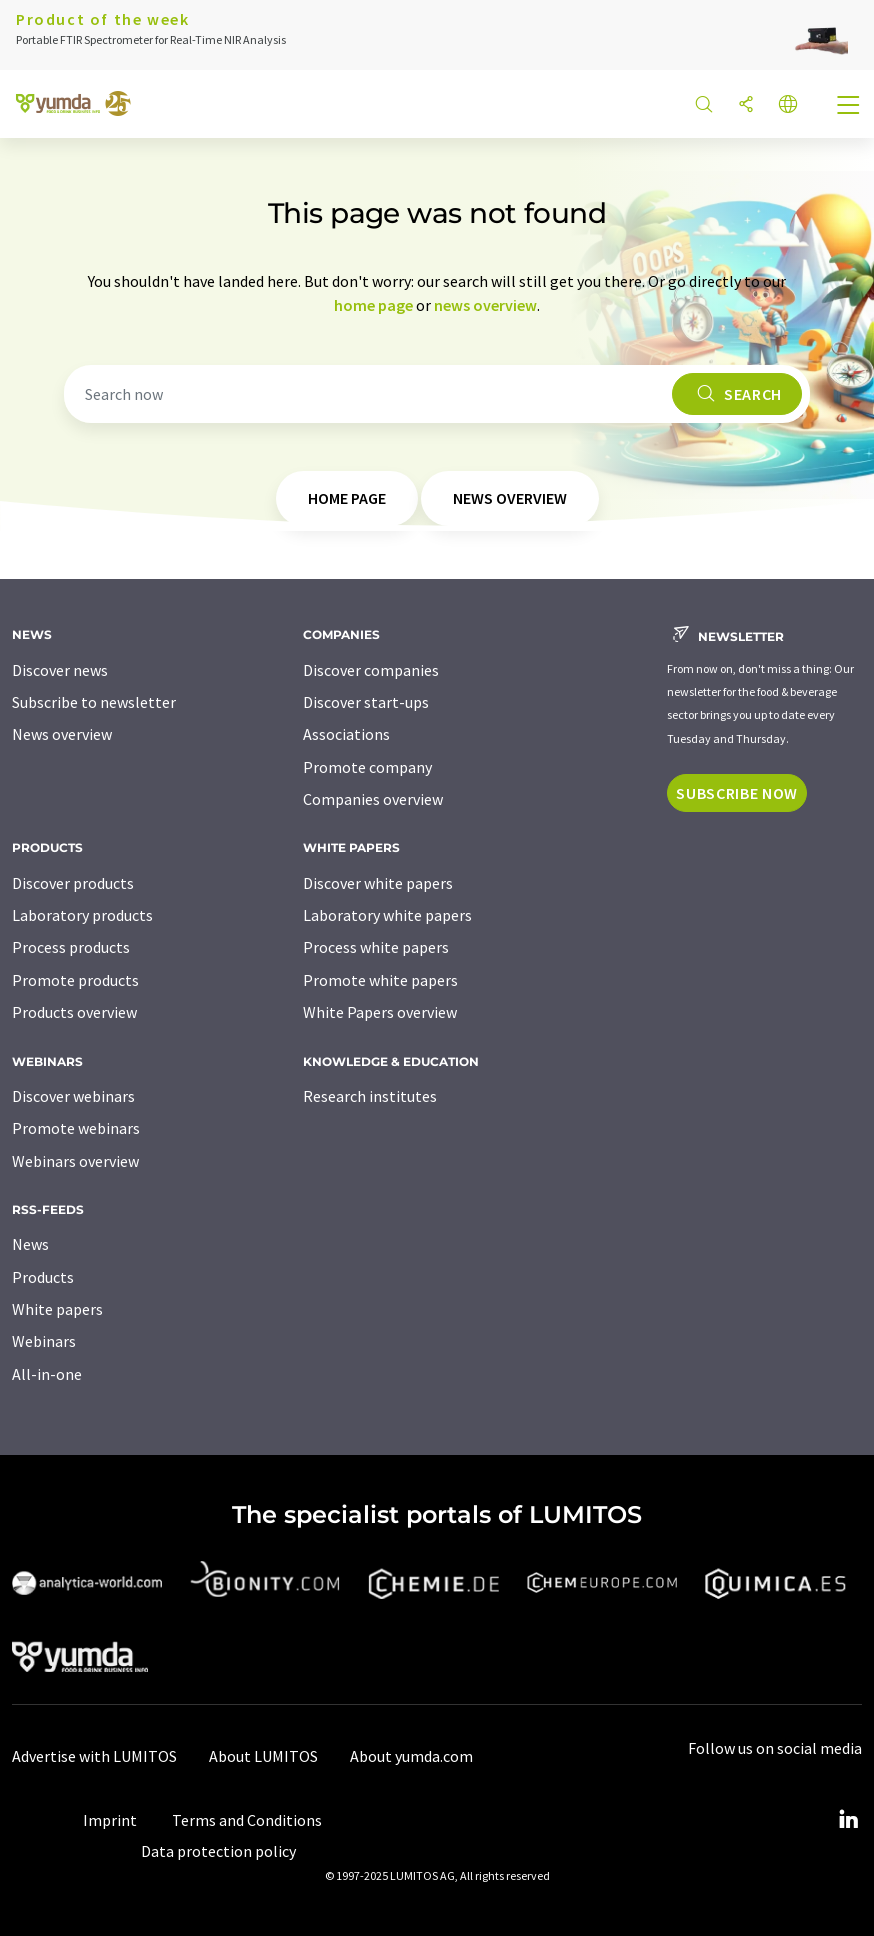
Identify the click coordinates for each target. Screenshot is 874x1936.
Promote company (367, 767)
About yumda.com (411, 1756)
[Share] (746, 105)
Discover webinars (73, 1096)
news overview (485, 305)
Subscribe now (736, 793)
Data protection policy (218, 1851)
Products (43, 1277)
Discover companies (371, 670)
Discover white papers (378, 883)
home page (373, 305)
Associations (346, 734)
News (30, 1244)
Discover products (73, 883)
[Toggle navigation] (849, 107)
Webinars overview (75, 1161)
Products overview (74, 1012)
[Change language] (788, 105)
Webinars (44, 1341)
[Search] (704, 105)
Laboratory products (82, 915)
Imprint (110, 1820)
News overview (62, 734)
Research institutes (370, 1096)
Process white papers (376, 947)
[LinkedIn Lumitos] (848, 1820)
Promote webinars (76, 1128)
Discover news (60, 670)
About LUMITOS (263, 1756)
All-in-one (47, 1374)
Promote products (75, 980)
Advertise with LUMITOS (94, 1756)
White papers (57, 1309)
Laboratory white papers (387, 915)
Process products (71, 947)
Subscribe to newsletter (94, 702)
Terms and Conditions (247, 1820)
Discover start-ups (366, 702)
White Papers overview (380, 1012)
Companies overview (373, 799)
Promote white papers (380, 980)
